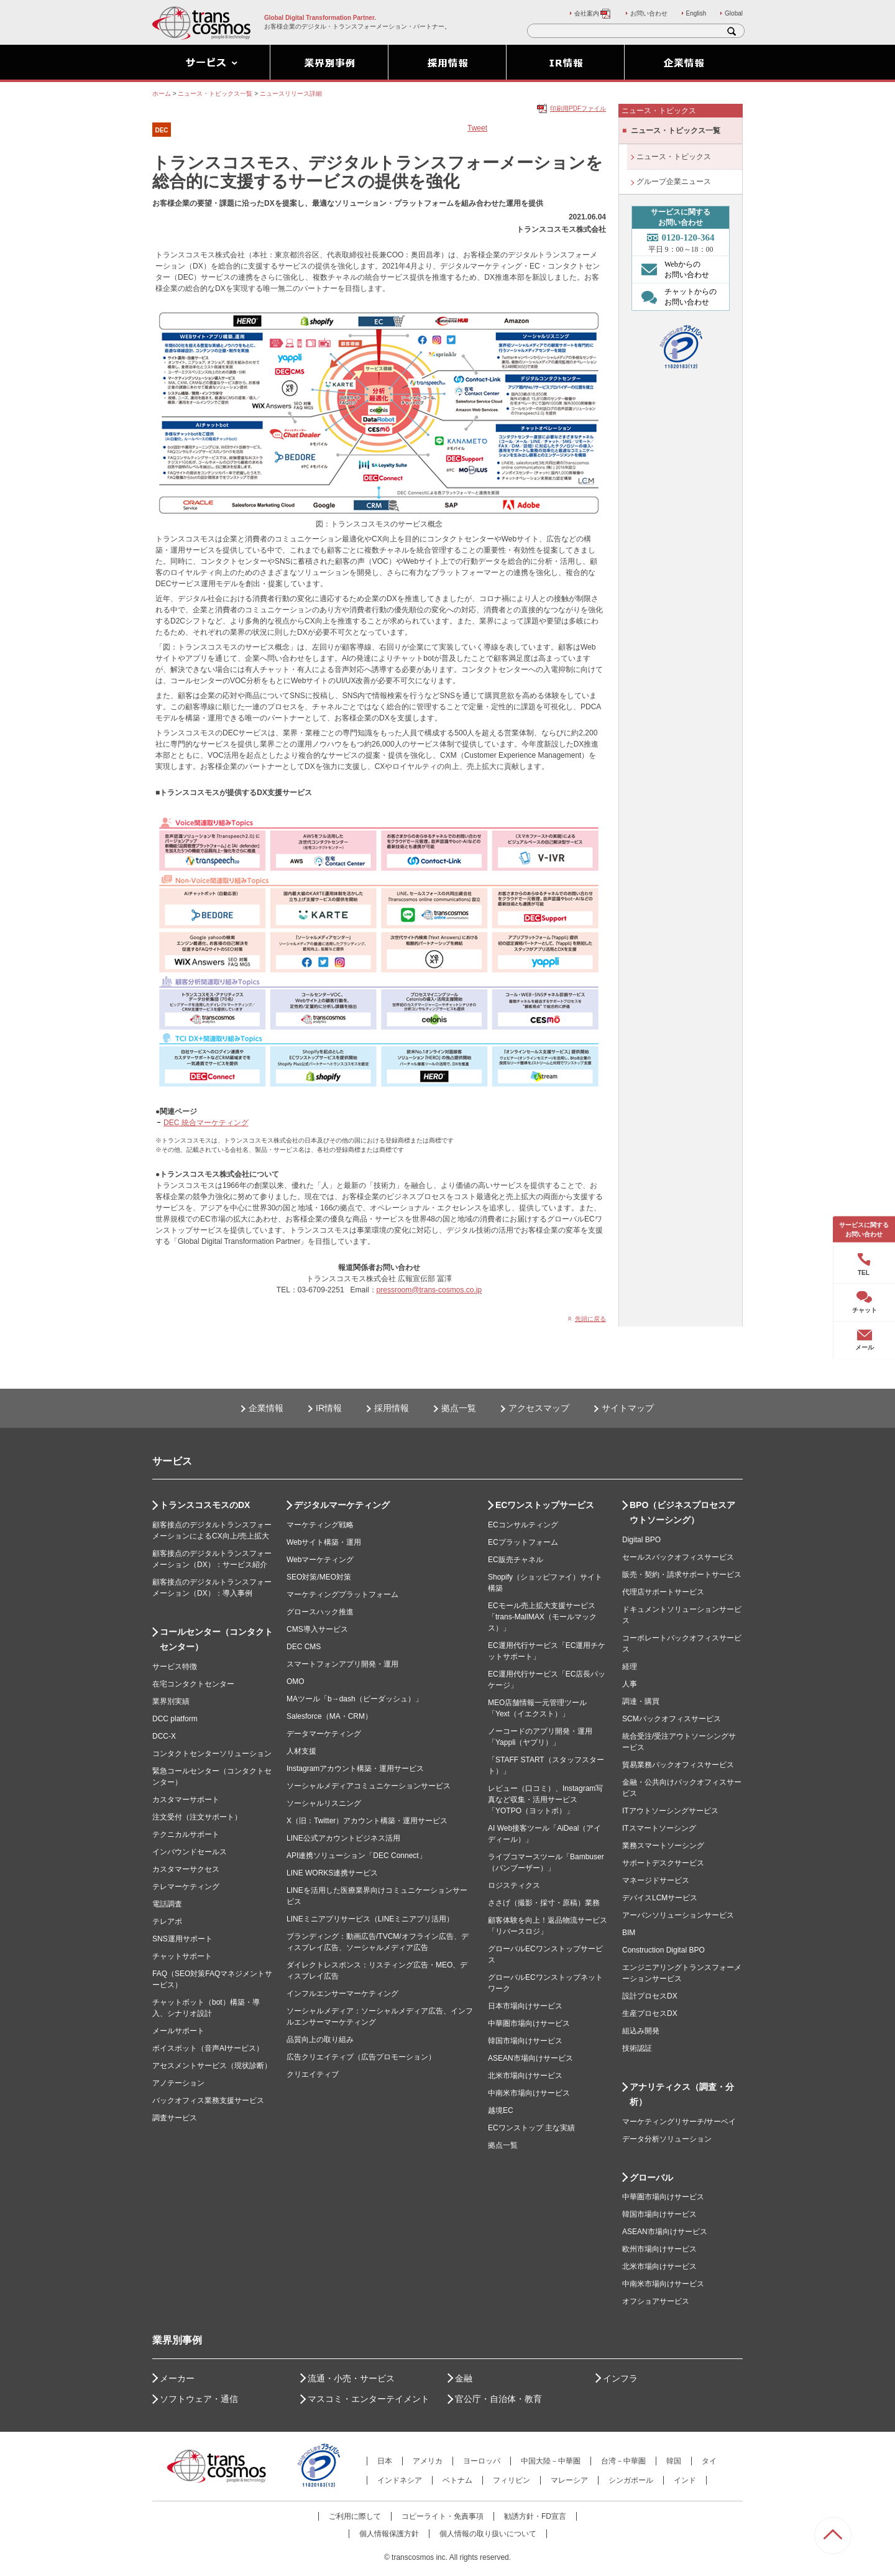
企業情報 (266, 1408)
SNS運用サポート (182, 1938)
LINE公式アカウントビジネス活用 (343, 1838)
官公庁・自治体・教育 (498, 2399)
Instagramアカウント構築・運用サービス (355, 1768)
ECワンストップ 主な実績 (531, 2127)
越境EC (500, 2110)
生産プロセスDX (649, 2013)
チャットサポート (182, 1956)
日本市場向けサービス (525, 2006)
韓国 (673, 2461)
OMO (296, 1681)
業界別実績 (171, 1701)
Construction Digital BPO (663, 1950)
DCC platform (175, 1718)
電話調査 (167, 1904)
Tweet (477, 128)
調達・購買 (640, 1701)
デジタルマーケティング (342, 1505)
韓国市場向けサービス (525, 2040)
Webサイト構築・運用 (324, 1542)
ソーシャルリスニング (324, 1803)
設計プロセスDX (649, 1996)
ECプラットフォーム (523, 1542)
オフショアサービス (655, 2301)
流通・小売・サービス (351, 2378)
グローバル (651, 2178)
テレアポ (167, 1921)
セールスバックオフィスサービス (678, 1557)
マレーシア (569, 2480)
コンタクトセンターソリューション (212, 1753)
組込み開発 (640, 2030)
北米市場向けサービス (525, 2075)
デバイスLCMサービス (659, 1897)
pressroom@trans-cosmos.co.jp (429, 1290)
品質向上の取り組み (320, 2039)
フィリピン (511, 2480)
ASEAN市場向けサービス (530, 2058)
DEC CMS (304, 1646)
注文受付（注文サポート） (197, 1817)
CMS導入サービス (317, 1629)
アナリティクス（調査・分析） (682, 2094)
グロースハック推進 (320, 1612)
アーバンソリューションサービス (678, 1915)
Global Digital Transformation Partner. (320, 17)
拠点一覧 (458, 1408)
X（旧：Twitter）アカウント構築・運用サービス (367, 1820)
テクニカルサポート (185, 1834)
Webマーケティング (320, 1559)
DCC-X (164, 1736)
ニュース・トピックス (673, 156)
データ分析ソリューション (667, 2139)
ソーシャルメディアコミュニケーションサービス (369, 1786)
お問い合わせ (649, 13)
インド (685, 2480)
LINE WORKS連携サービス (332, 1873)
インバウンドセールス (189, 1851)
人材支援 (301, 1751)
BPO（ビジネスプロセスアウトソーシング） (682, 1512)
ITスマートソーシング (659, 1828)
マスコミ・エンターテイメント (368, 2399)
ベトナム (457, 2480)
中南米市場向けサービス (529, 2093)
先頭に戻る (590, 1318)
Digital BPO (641, 1539)
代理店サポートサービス (663, 1592)
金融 (463, 2378)
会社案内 (593, 13)
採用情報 (391, 1408)
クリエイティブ (313, 2074)
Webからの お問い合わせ (672, 269)
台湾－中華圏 (623, 2461)
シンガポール (630, 2480)
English (696, 13)
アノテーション (178, 2083)
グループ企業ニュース (673, 181)
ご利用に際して (355, 2516)
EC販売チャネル (515, 1559)
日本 (384, 2461)
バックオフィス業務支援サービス (208, 2100)
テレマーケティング (185, 1886)
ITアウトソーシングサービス (670, 1810)
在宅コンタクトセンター (193, 1684)
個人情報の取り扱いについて (487, 2533)
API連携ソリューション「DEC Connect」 (356, 1855)
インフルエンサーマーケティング (342, 1993)
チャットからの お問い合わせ (676, 296)
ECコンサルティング (523, 1524)
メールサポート (178, 2030)
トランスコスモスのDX (205, 1505)
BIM (628, 1932)
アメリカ (428, 2461)
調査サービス (174, 2118)
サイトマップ (628, 1408)
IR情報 (329, 1408)
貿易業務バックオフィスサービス (678, 1764)
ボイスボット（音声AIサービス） (208, 2048)
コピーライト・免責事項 (443, 2516)
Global (734, 13)
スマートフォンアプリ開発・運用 (342, 1664)
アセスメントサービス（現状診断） (212, 2065)
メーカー (177, 2378)
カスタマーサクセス (185, 1869)
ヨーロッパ (481, 2461)
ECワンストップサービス (544, 1505)
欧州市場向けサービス (659, 2249)
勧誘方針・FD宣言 (535, 2516)
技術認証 (637, 2048)
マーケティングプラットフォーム (342, 1594)
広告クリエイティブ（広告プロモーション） (361, 2057)
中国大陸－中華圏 (551, 2461)
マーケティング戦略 (320, 1524)
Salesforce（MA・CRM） (329, 1716)
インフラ (620, 2378)
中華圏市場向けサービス (529, 2023)
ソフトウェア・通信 (199, 2399)
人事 (629, 1684)
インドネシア (399, 2480)
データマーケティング (324, 1733)
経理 (629, 1666)
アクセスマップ (538, 1408)
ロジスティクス (514, 1885)
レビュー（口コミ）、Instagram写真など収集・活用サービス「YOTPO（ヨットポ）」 (545, 1799)
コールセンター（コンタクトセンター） (216, 1639)
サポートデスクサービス (663, 1863)
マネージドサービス (655, 1880)
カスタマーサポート (185, 1799)
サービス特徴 (174, 1666)
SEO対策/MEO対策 (319, 1577)
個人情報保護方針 (389, 2533)
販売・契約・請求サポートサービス (681, 1574)
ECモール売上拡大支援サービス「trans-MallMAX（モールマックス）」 (542, 1616)
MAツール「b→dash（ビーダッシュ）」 (355, 1699)
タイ (709, 2461)
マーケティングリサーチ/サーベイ (679, 2121)
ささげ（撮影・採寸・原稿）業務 (544, 1902)
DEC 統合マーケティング (206, 1122)
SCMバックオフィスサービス (671, 1718)
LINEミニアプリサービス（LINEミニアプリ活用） (370, 1919)
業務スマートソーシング (663, 1845)
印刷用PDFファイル (578, 108)
